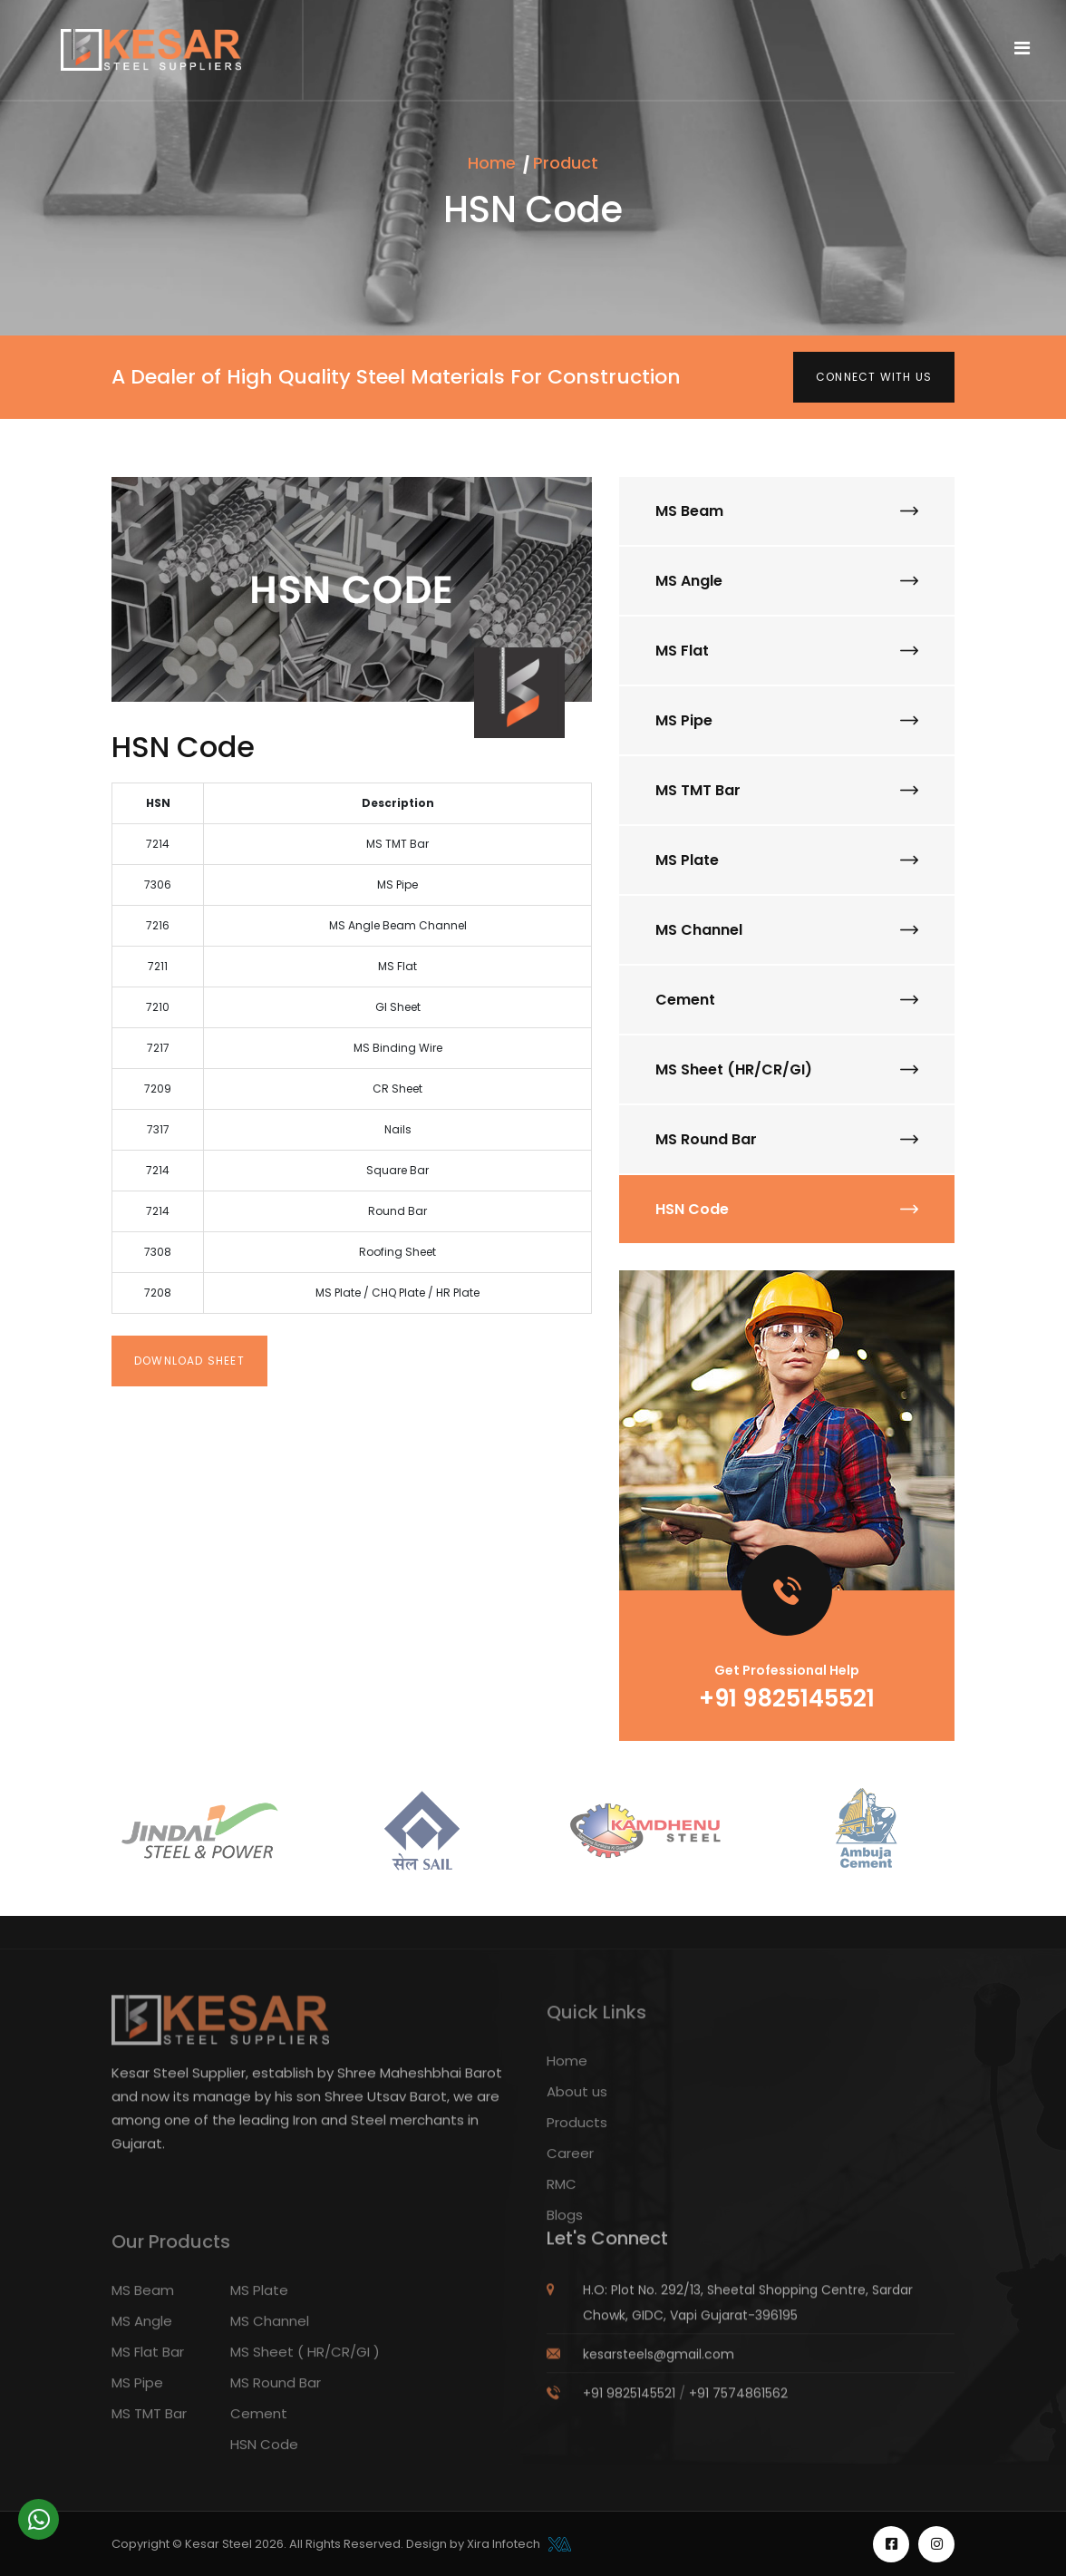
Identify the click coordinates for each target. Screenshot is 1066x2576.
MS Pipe (786, 720)
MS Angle (786, 581)
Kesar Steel (220, 2543)
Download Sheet (189, 1360)
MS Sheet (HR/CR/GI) (786, 1069)
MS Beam (786, 511)
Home (492, 162)
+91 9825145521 (787, 1698)
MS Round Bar (786, 1139)
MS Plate (786, 860)
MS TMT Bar (786, 790)
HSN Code (786, 1209)
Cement (786, 1000)
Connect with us (874, 376)
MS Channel (786, 930)
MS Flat (786, 651)
